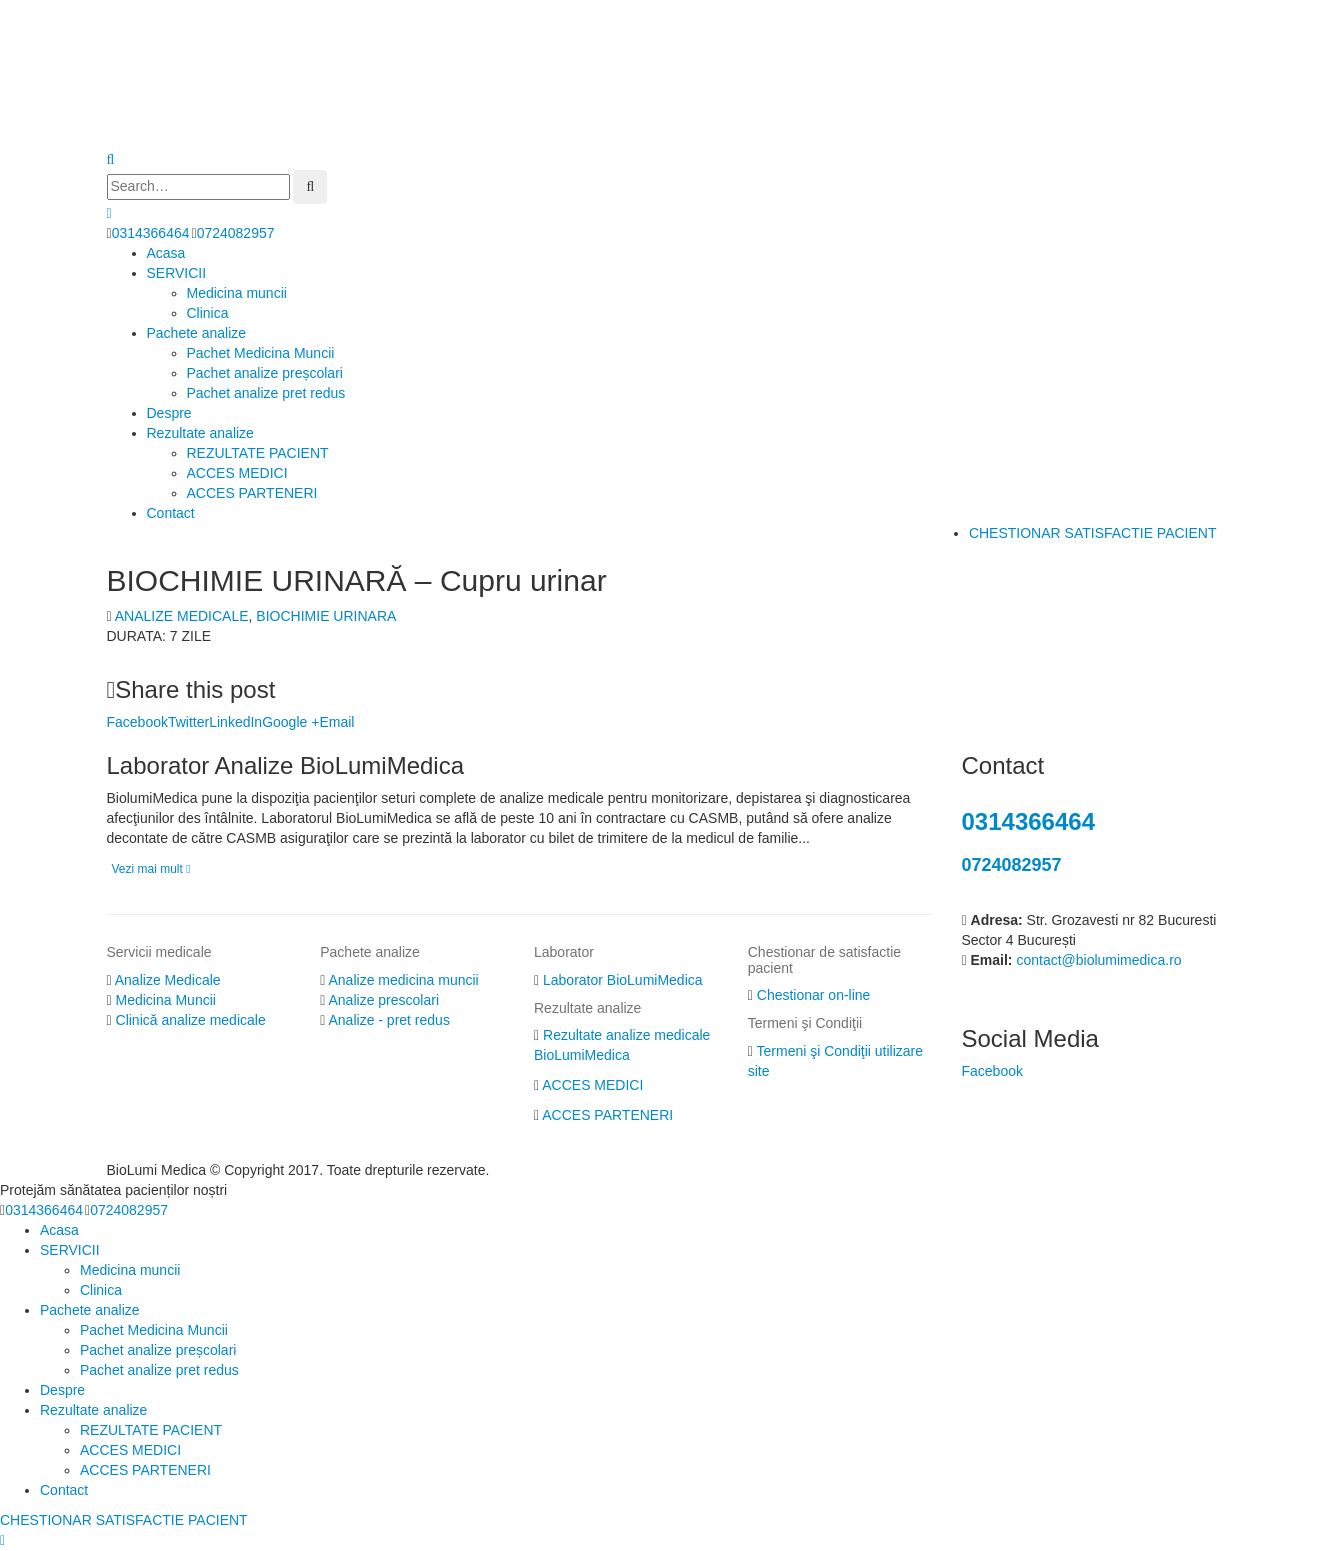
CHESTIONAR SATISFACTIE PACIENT (1093, 533)
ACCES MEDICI (237, 473)
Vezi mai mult (151, 869)
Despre (169, 413)
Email (336, 722)
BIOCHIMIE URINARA (326, 616)
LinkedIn (235, 722)
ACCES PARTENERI (252, 493)
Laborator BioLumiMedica (623, 980)
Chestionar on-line (814, 995)
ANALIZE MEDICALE (182, 616)
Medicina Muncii (166, 1000)
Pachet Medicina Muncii (261, 353)
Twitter (188, 722)
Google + (290, 722)
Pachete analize (197, 333)
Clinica (208, 313)
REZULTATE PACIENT (258, 453)
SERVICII (177, 273)
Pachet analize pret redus (266, 393)
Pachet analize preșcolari (265, 373)
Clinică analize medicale (191, 1020)
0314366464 (151, 233)
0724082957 (236, 233)
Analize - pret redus (389, 1020)
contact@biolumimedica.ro (1098, 960)
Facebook (137, 722)
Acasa (166, 253)
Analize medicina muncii (404, 980)
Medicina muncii (237, 293)
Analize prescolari (384, 1000)
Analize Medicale (168, 980)
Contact (171, 513)
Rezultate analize (200, 433)
